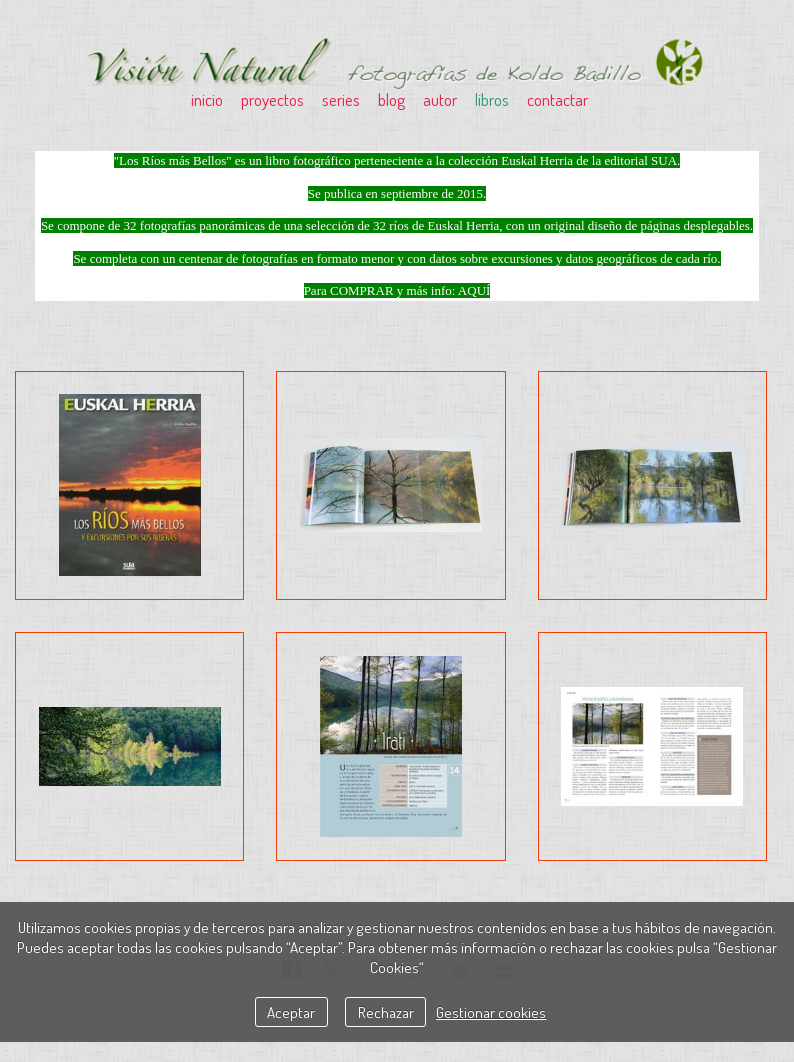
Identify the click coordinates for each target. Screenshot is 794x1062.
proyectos (272, 99)
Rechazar (386, 1012)
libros (492, 99)
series (341, 99)
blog (391, 99)
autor (440, 99)
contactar (557, 99)
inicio (207, 99)
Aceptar (291, 1012)
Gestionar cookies (491, 1012)
